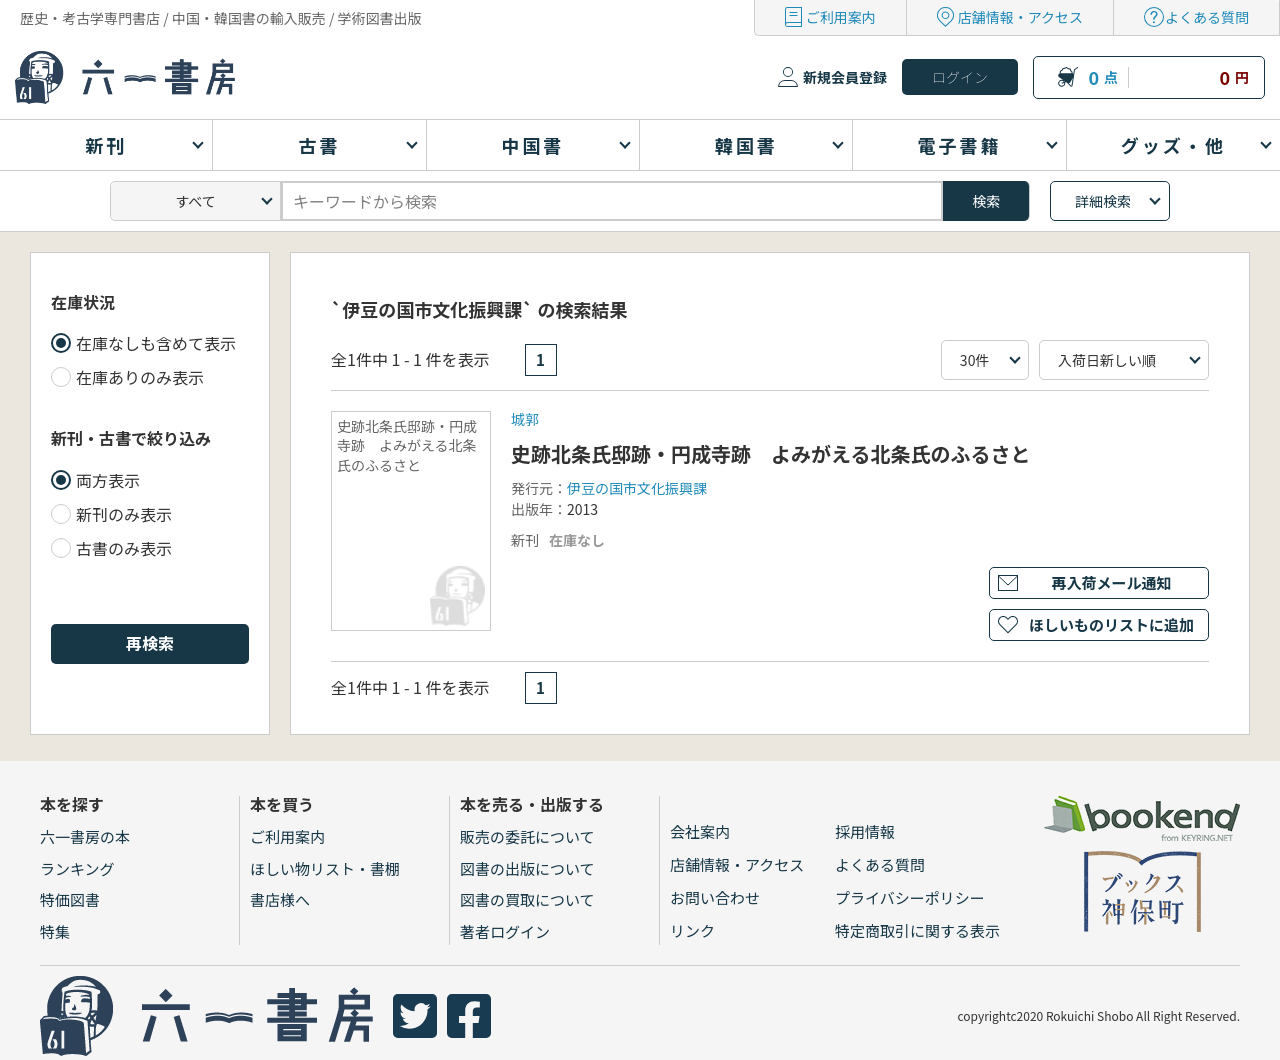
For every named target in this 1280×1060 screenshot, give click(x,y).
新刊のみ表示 (124, 514)
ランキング (77, 868)
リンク (692, 930)
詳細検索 (1103, 201)
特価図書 (70, 899)
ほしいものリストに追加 (1111, 624)
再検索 (150, 643)
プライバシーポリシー (910, 897)
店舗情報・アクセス (1020, 17)
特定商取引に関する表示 (917, 930)
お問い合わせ (715, 897)
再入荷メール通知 (1111, 582)
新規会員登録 (845, 77)
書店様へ (280, 899)
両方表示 (108, 480)
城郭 (525, 419)
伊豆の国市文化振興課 (637, 488)
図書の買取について (527, 899)
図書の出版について (527, 868)
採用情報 (865, 831)
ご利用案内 (841, 17)
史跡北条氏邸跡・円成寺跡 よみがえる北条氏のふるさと (770, 453)
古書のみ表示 (124, 548)
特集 (55, 931)
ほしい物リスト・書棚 (325, 868)
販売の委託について (527, 836)
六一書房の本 (85, 836)
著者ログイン (505, 931)
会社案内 (700, 831)
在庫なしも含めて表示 (156, 343)
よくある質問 (1207, 17)
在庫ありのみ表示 (140, 377)
